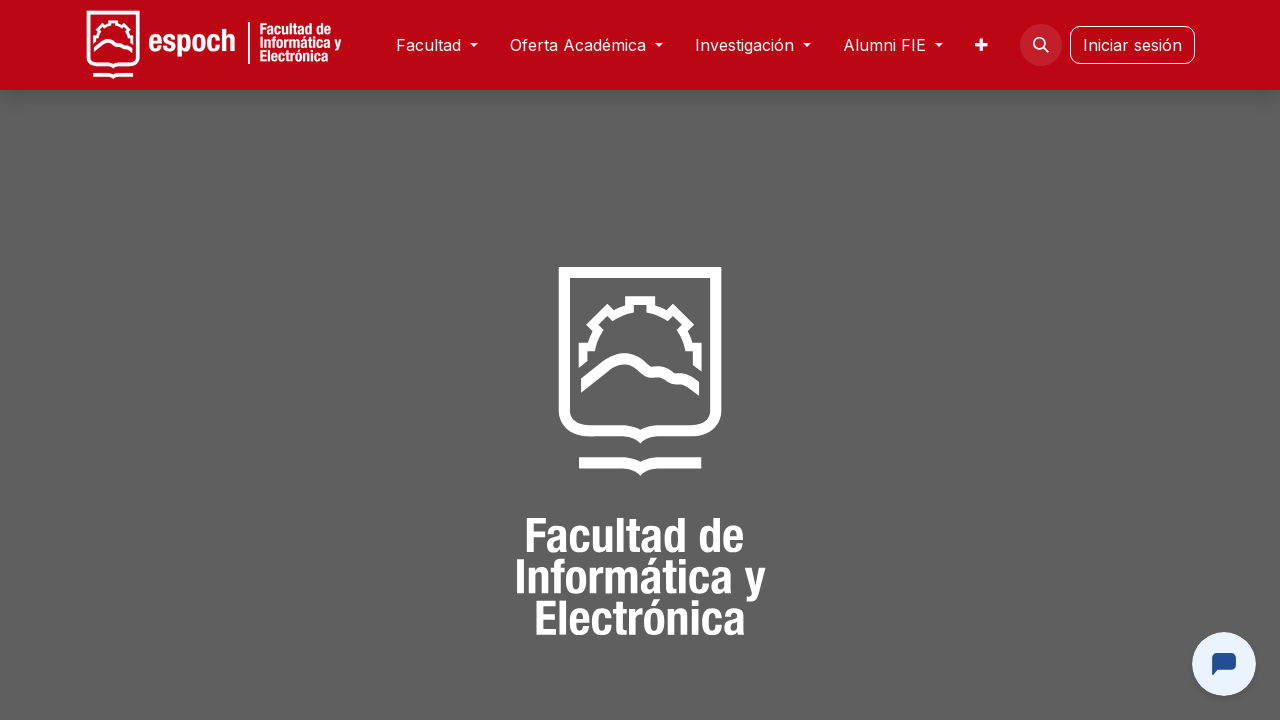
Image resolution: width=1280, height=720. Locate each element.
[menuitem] (437, 45)
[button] (1041, 45)
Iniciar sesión (1132, 45)
